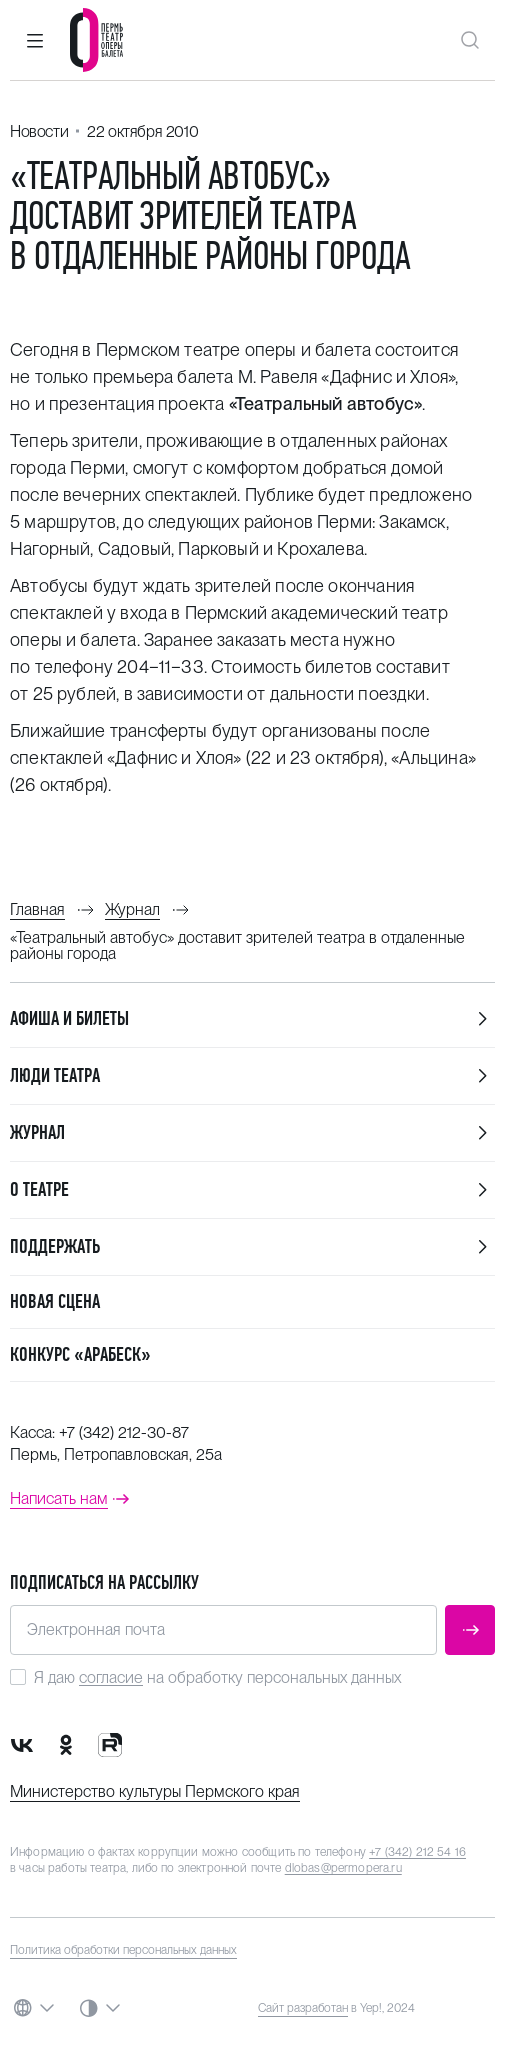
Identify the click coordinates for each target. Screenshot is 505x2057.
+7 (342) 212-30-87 (124, 1432)
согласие (111, 1677)
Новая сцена (55, 1301)
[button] (35, 40)
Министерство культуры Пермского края (155, 1791)
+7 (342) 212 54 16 (417, 1852)
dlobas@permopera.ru (343, 1868)
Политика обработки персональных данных (123, 1950)
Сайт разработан (303, 2008)
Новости (39, 131)
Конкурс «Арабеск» (80, 1354)
